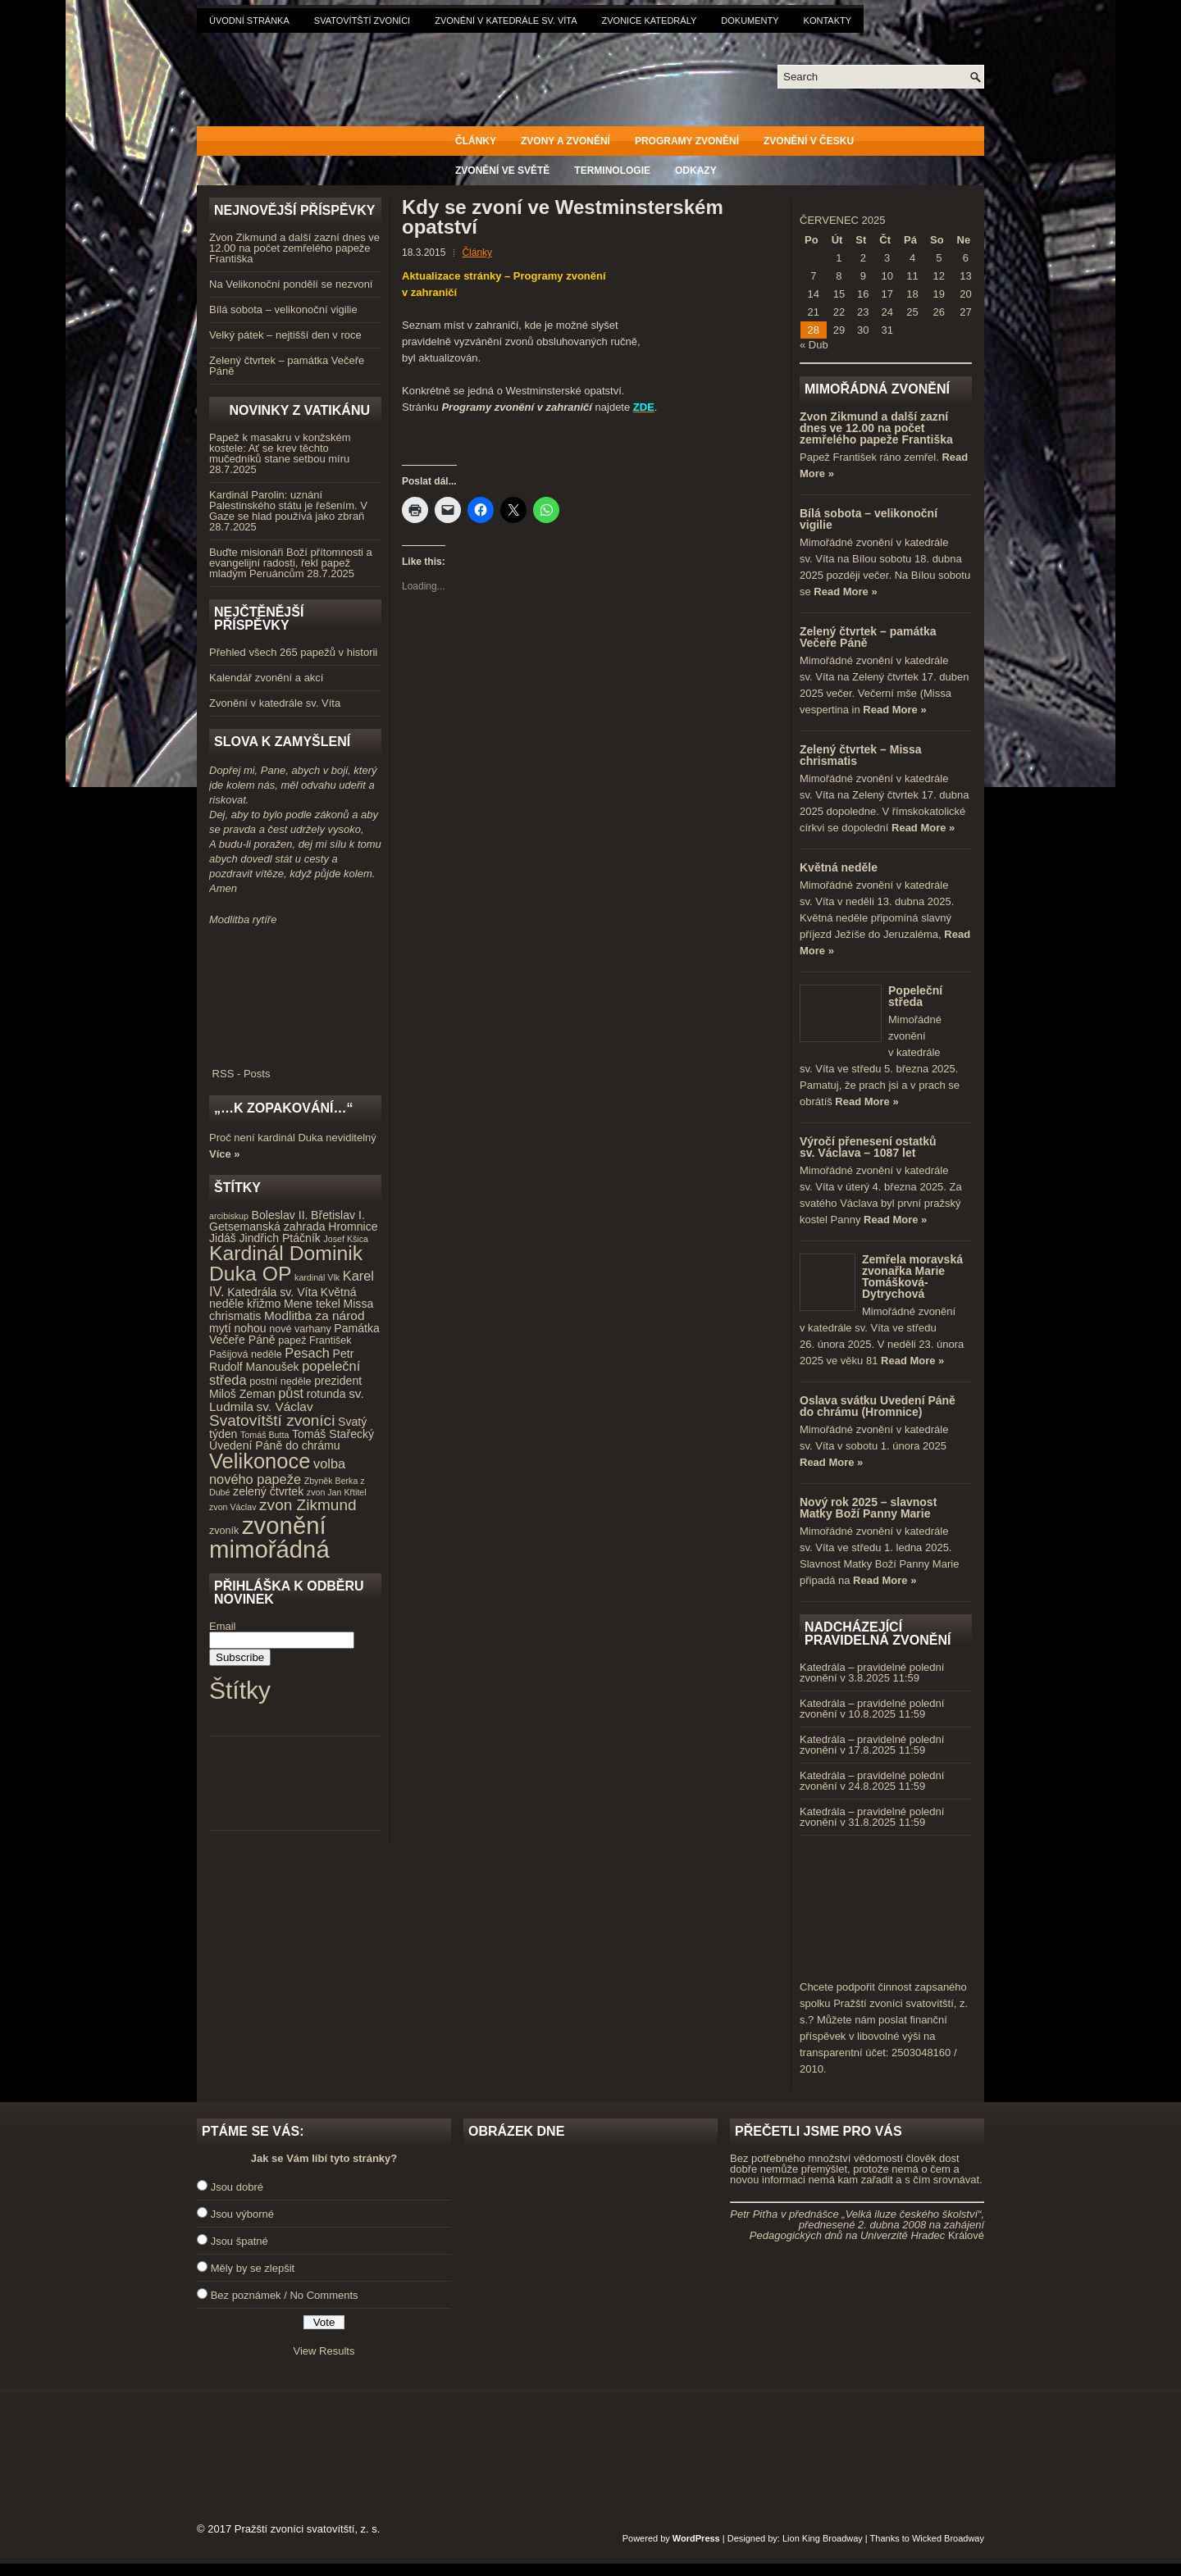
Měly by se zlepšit (253, 2268)
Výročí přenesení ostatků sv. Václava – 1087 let (868, 1147)
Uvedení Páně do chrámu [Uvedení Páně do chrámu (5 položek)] (274, 1445)
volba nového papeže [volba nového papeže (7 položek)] (277, 1471)
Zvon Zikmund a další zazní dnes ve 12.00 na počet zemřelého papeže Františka (294, 248)
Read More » (845, 591)
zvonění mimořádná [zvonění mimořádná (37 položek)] (269, 1537)
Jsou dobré (237, 2187)
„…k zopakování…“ (283, 1108)
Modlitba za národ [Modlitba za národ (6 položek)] (314, 1315)
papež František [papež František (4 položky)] (314, 1340)
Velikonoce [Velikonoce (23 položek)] (259, 1461)
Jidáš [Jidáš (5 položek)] (222, 1238)
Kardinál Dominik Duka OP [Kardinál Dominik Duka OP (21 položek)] (286, 1263)
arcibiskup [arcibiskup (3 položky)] (229, 1216)
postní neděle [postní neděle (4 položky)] (280, 1381)
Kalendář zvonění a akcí (266, 677)
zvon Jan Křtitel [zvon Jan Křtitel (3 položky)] (337, 1492)
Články (475, 141)
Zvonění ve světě (502, 170)
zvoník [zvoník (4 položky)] (224, 1530)
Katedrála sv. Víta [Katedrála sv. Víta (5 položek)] (272, 1292)
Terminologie (612, 170)
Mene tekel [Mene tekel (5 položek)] (312, 1303)
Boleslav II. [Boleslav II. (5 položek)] (280, 1215)
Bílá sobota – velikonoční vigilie (283, 309)
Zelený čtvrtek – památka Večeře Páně (286, 365)
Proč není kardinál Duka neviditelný (292, 1137)
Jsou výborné (242, 2214)
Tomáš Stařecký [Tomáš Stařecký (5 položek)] (333, 1433)
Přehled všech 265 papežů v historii (293, 652)
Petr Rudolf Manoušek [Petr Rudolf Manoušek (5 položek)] (281, 1360)
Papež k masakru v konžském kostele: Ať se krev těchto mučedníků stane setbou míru (280, 448)
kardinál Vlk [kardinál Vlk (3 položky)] (317, 1277)
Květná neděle (839, 867)
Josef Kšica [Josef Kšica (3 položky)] (346, 1239)
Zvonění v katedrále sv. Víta (506, 20)
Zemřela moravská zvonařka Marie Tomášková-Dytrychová (912, 1276)
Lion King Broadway (822, 2538)
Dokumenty (749, 20)
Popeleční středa (915, 996)
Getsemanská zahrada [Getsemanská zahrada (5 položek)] (267, 1226)
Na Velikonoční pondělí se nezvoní (290, 284)
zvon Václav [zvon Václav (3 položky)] (232, 1507)
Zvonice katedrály (649, 20)
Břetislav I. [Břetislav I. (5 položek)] (338, 1215)
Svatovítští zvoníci (362, 20)
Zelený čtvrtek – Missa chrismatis (861, 755)
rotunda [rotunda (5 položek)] (326, 1393)
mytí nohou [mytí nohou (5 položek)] (238, 1328)
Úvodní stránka (249, 20)
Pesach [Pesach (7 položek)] (307, 1352)
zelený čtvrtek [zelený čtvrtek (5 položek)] (268, 1491)
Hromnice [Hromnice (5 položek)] (352, 1226)
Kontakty (827, 20)
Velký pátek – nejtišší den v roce (285, 335)
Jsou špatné (239, 2241)
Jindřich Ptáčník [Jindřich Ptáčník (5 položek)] (280, 1238)
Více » (224, 1154)
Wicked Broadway (948, 2538)
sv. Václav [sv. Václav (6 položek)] (285, 1406)
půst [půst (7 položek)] (290, 1393)
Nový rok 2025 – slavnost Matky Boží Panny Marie (868, 1507)
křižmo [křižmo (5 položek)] (263, 1303)
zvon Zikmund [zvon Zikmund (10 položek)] (307, 1504)
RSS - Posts (295, 1068)
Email (222, 1626)
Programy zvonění (687, 141)
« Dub (814, 345)
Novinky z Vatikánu (299, 410)
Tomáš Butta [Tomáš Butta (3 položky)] (264, 1435)
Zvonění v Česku (809, 141)
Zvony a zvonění (565, 141)
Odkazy (696, 170)
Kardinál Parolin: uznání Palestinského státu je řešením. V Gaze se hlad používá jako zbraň (288, 505)
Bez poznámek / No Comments (284, 2295)
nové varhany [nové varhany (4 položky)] (300, 1329)
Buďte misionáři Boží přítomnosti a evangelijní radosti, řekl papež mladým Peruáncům (290, 563)
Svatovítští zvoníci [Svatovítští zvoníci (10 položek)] (272, 1420)
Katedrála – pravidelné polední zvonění (872, 1672)
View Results (324, 2351)
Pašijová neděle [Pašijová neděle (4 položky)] (245, 1354)
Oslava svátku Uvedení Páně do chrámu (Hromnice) (877, 1406)
